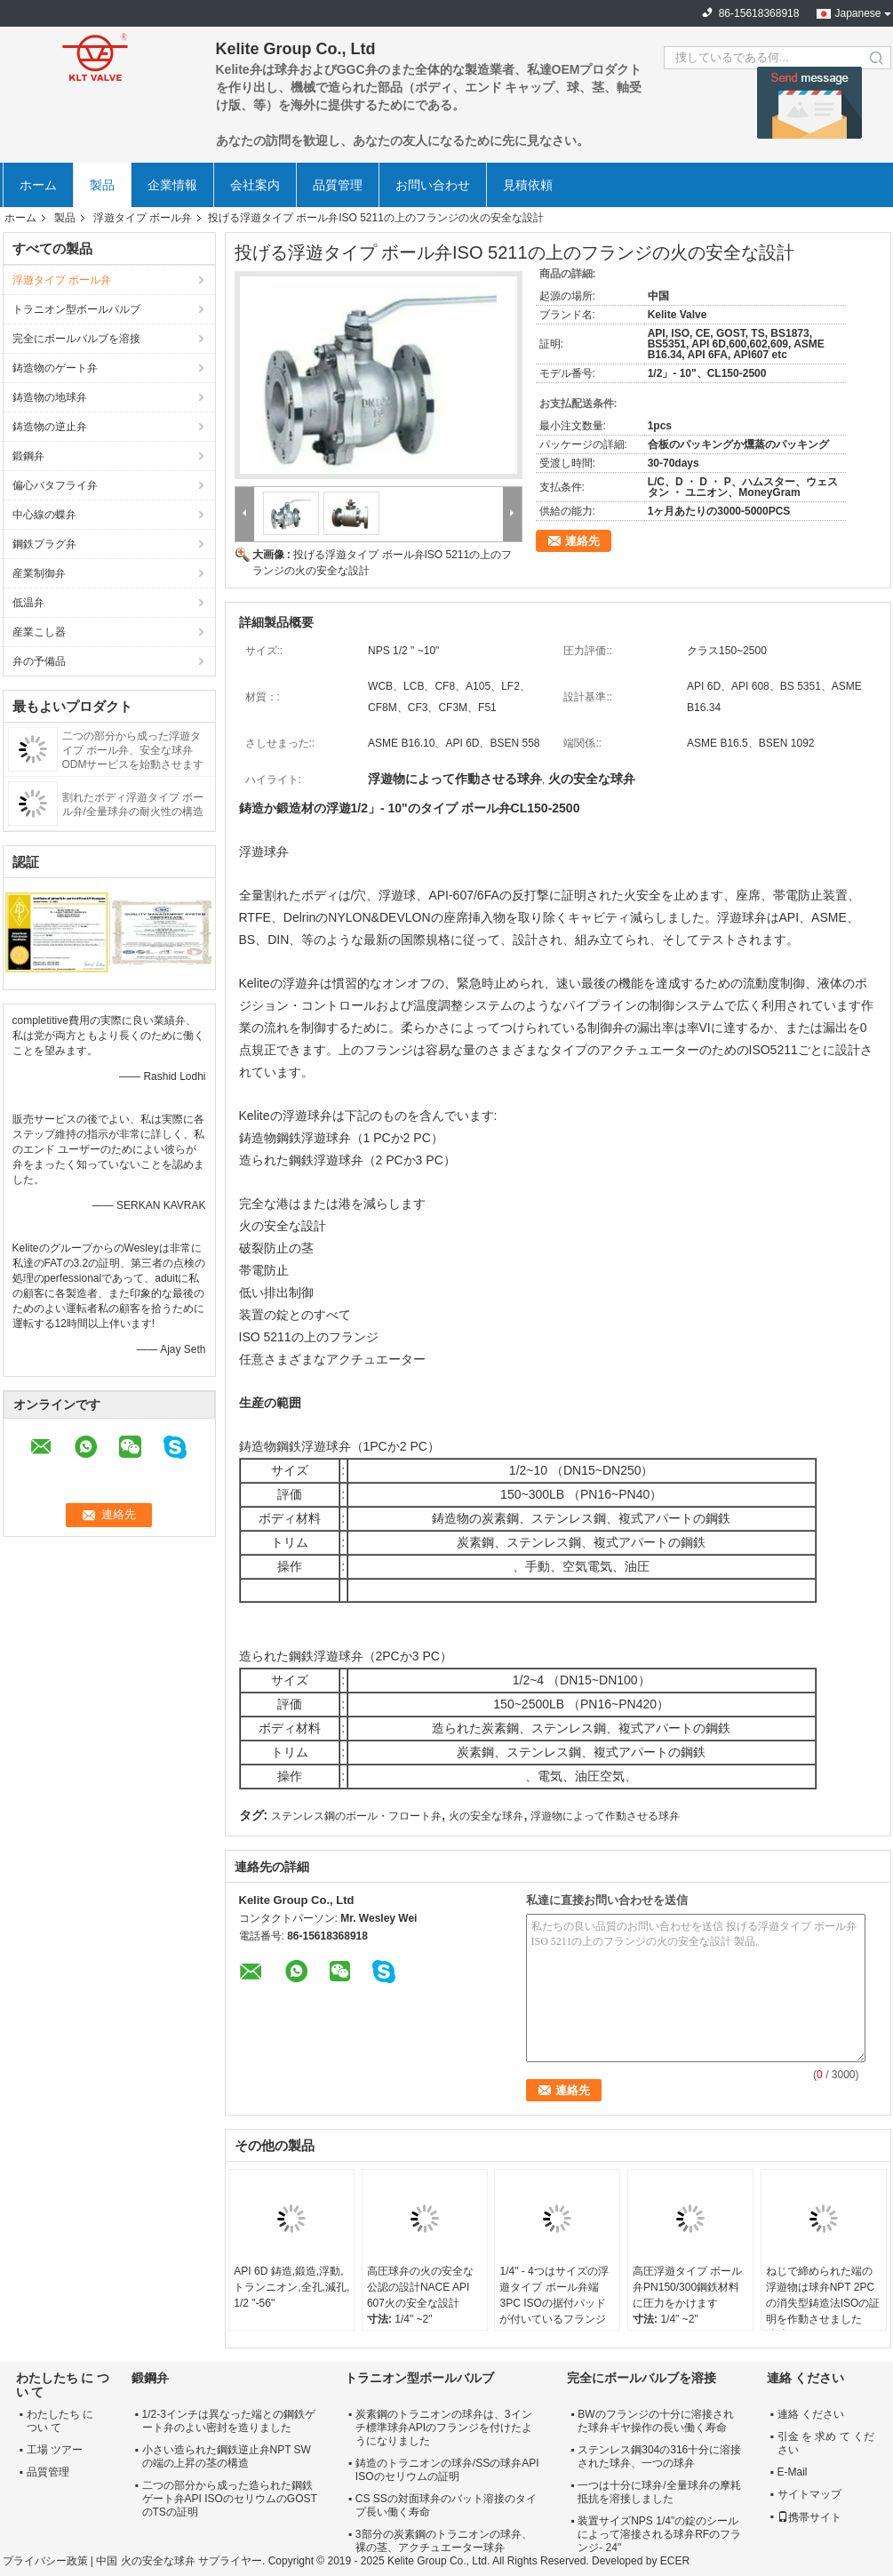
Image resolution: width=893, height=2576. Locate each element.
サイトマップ (809, 2494)
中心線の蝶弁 (44, 514)
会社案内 (255, 185)
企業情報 (172, 185)
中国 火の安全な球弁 (145, 2561)
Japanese (857, 13)
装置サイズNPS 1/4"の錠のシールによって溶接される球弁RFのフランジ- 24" (659, 2534)
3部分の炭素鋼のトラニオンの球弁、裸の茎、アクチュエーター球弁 (443, 2541)
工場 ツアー (55, 2450)
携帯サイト (809, 2517)
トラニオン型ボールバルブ (76, 309)
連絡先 (582, 541)
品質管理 (338, 185)
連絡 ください (810, 2414)
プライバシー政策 (45, 2561)
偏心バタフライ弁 (55, 485)
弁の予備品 (39, 661)
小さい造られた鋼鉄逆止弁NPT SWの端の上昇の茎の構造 (226, 2456)
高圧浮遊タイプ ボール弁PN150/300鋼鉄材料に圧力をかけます (687, 2287)
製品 (102, 185)
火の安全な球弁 (486, 1816)
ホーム (38, 185)
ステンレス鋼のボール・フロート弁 (356, 1816)
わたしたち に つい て (60, 2421)
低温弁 (28, 602)
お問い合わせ (432, 185)
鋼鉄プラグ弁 (44, 544)
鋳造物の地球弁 (49, 397)
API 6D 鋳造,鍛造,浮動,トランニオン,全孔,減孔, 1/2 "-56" (291, 2287)
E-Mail (792, 2472)
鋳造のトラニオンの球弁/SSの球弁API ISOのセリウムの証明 (447, 2470)
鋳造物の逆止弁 (49, 426)
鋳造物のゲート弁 (55, 368)
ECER (675, 2561)
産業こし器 (39, 632)
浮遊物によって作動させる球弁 (605, 1816)
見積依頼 (528, 185)
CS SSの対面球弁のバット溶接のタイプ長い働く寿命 (446, 2505)
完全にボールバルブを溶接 (76, 338)
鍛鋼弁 (28, 456)
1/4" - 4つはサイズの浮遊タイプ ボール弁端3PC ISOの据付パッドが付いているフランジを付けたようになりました (553, 2311)
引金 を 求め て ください (825, 2443)
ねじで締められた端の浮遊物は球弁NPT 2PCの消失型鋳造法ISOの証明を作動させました (823, 2295)
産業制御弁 (39, 573)
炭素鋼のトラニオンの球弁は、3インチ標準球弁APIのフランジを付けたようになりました (443, 2427)
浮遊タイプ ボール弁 (142, 218)
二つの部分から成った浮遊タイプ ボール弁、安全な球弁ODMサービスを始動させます (133, 750)
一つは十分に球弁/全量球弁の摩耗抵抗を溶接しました (659, 2492)
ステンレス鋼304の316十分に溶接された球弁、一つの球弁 (659, 2456)
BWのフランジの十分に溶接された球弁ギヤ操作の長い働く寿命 (655, 2421)
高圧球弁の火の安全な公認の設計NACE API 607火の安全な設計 (420, 2287)
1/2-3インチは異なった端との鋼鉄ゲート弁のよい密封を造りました (228, 2421)
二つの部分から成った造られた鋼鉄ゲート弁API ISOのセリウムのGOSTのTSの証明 (229, 2498)
